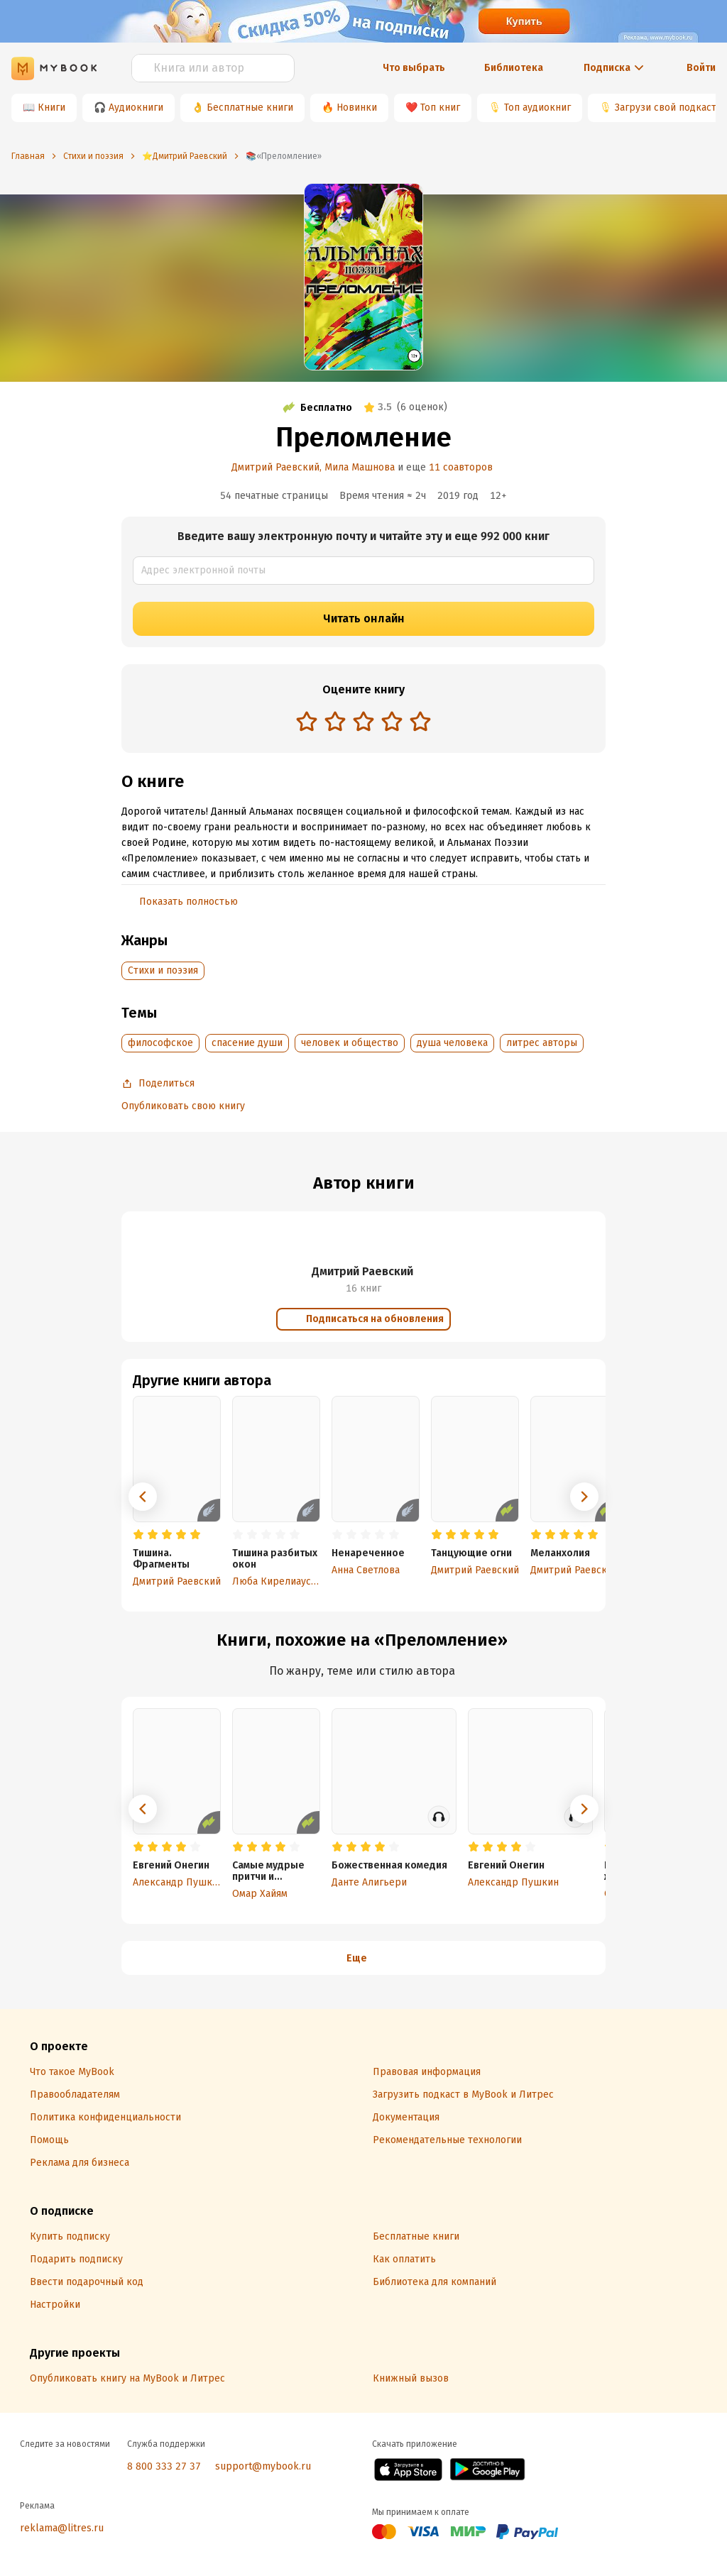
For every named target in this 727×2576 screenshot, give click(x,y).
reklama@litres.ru (62, 2528)
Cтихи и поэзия (163, 970)
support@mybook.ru (263, 2466)
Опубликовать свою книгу (183, 1106)
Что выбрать (414, 68)
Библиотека (513, 68)
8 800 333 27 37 (164, 2466)
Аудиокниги (136, 107)
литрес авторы (541, 1043)
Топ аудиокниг (537, 107)
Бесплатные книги (250, 107)
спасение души (247, 1043)
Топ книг (440, 107)
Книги (51, 107)
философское (160, 1043)
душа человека (452, 1043)
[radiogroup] (363, 723)
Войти (701, 68)
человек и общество (349, 1043)
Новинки (357, 107)
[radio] (306, 721)
